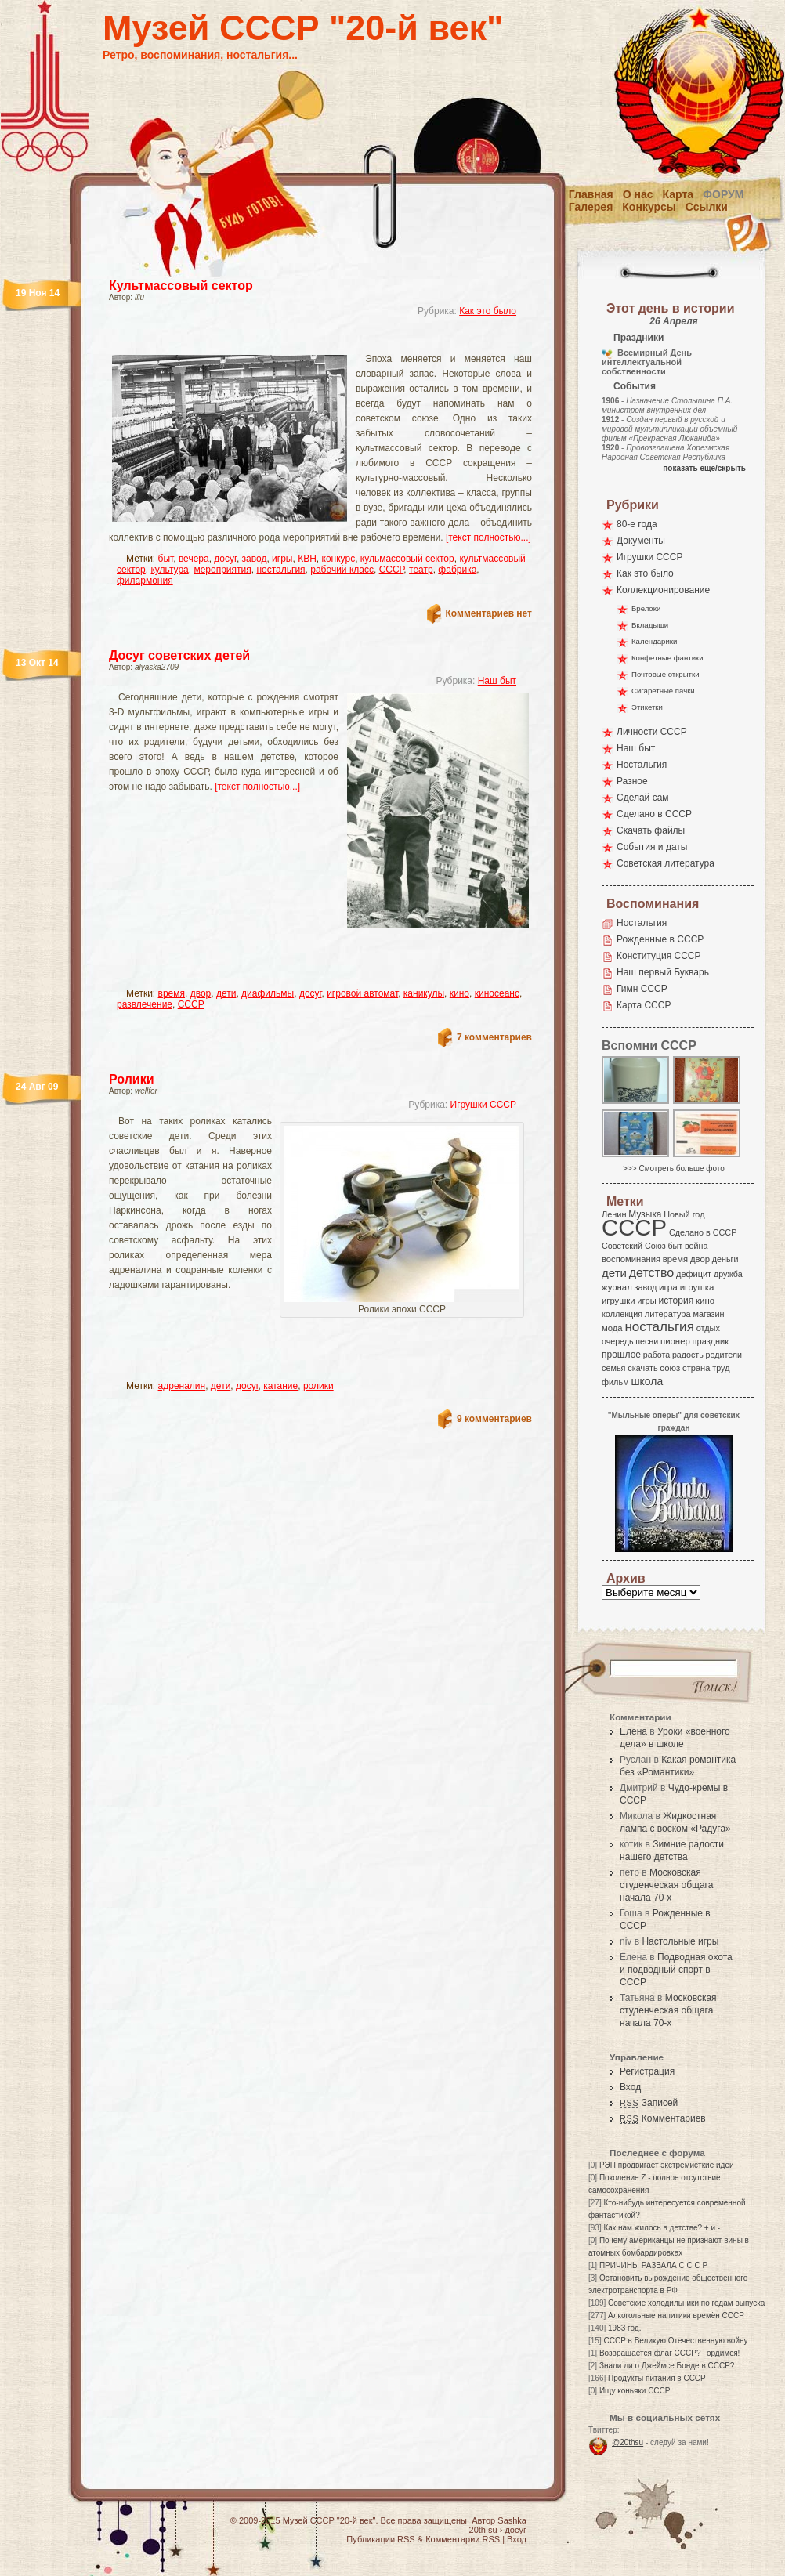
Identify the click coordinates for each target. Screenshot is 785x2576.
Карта (678, 194)
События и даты (652, 846)
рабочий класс (342, 569)
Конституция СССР (659, 955)
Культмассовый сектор (181, 285)
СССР (391, 569)
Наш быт (497, 680)
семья (613, 1368)
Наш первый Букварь (663, 972)
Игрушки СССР (483, 1104)
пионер (675, 1341)
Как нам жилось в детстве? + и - (661, 2227)
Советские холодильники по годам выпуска (686, 2303)
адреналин (182, 1385)
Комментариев (663, 2118)
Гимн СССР (642, 988)
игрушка (697, 1287)
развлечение (144, 1004)
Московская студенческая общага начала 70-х (666, 1885)
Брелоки (645, 608)
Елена (633, 1731)
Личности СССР (652, 731)
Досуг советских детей (179, 655)
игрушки (618, 1300)
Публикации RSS (380, 2539)
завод (254, 558)
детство (652, 1272)
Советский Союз (634, 1245)
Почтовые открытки (665, 674)
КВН (307, 558)
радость (688, 1354)
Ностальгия (642, 764)
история (676, 1300)
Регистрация (647, 2071)
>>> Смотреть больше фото (674, 1168)
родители (723, 1354)
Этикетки (647, 707)
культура (169, 569)
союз (670, 1368)
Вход (630, 2087)
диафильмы (267, 993)
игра (668, 1287)
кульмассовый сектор (407, 558)
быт (166, 558)
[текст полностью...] (488, 537)
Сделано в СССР (654, 814)
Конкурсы (648, 207)
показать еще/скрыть (704, 468)
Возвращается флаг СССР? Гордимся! (669, 2353)
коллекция (622, 1314)
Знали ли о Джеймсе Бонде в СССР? (667, 2365)
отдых (708, 1328)
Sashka (511, 2520)
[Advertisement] (241, 956)
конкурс (339, 558)
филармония (145, 580)
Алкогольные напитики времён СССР (676, 2315)
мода (612, 1328)
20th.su (483, 2529)
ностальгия (280, 569)
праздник (711, 1341)
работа (656, 1354)
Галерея (591, 207)
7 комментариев (494, 1037)
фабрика (457, 569)
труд (720, 1368)
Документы (641, 540)
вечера (194, 558)
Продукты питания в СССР (657, 2378)
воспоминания (631, 1259)
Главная (591, 194)
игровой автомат (362, 993)
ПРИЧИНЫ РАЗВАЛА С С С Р (653, 2265)
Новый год (684, 1214)
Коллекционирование (663, 589)
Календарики (654, 641)
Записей (649, 2102)
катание (280, 1385)
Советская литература (665, 863)
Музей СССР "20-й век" (303, 28)
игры (282, 558)
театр (421, 569)
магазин (708, 1314)
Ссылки (707, 207)
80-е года (637, 524)
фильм (615, 1382)
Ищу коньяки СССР (635, 2390)
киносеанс (497, 993)
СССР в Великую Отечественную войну (675, 2340)
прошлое (621, 1354)
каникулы (423, 993)
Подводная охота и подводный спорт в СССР (676, 1970)
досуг (225, 558)
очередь (618, 1341)
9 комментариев (494, 1418)
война (696, 1245)
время (171, 993)
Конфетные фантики (667, 657)
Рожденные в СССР (660, 939)
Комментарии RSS (462, 2539)
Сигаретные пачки (663, 690)
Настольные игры (680, 1941)
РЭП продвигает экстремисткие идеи (666, 2165)
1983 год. (624, 2328)
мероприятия (222, 569)
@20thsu (627, 2442)
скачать (642, 1368)
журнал (617, 1287)
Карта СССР (644, 1005)
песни (646, 1341)
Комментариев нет (489, 613)
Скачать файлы (651, 830)
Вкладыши (649, 624)
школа (647, 1381)
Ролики (131, 1079)
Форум (723, 194)
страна (696, 1368)
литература (668, 1314)
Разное (632, 781)
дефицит (693, 1274)
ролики (318, 1385)
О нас (638, 194)
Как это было (487, 311)
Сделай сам (643, 797)
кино (459, 993)
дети (226, 993)
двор (201, 993)
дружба (728, 1274)
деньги (725, 1259)
